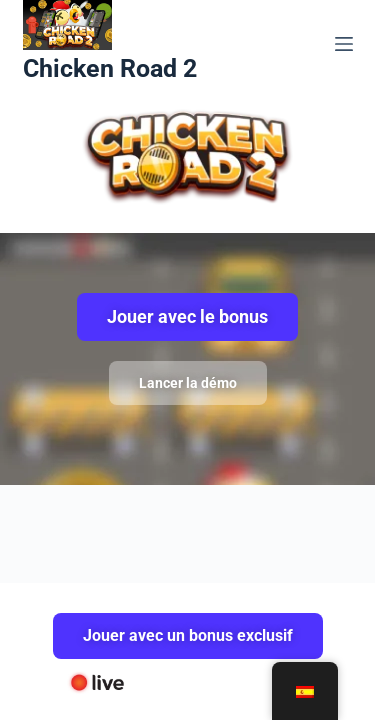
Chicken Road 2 (110, 68)
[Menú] (344, 44)
